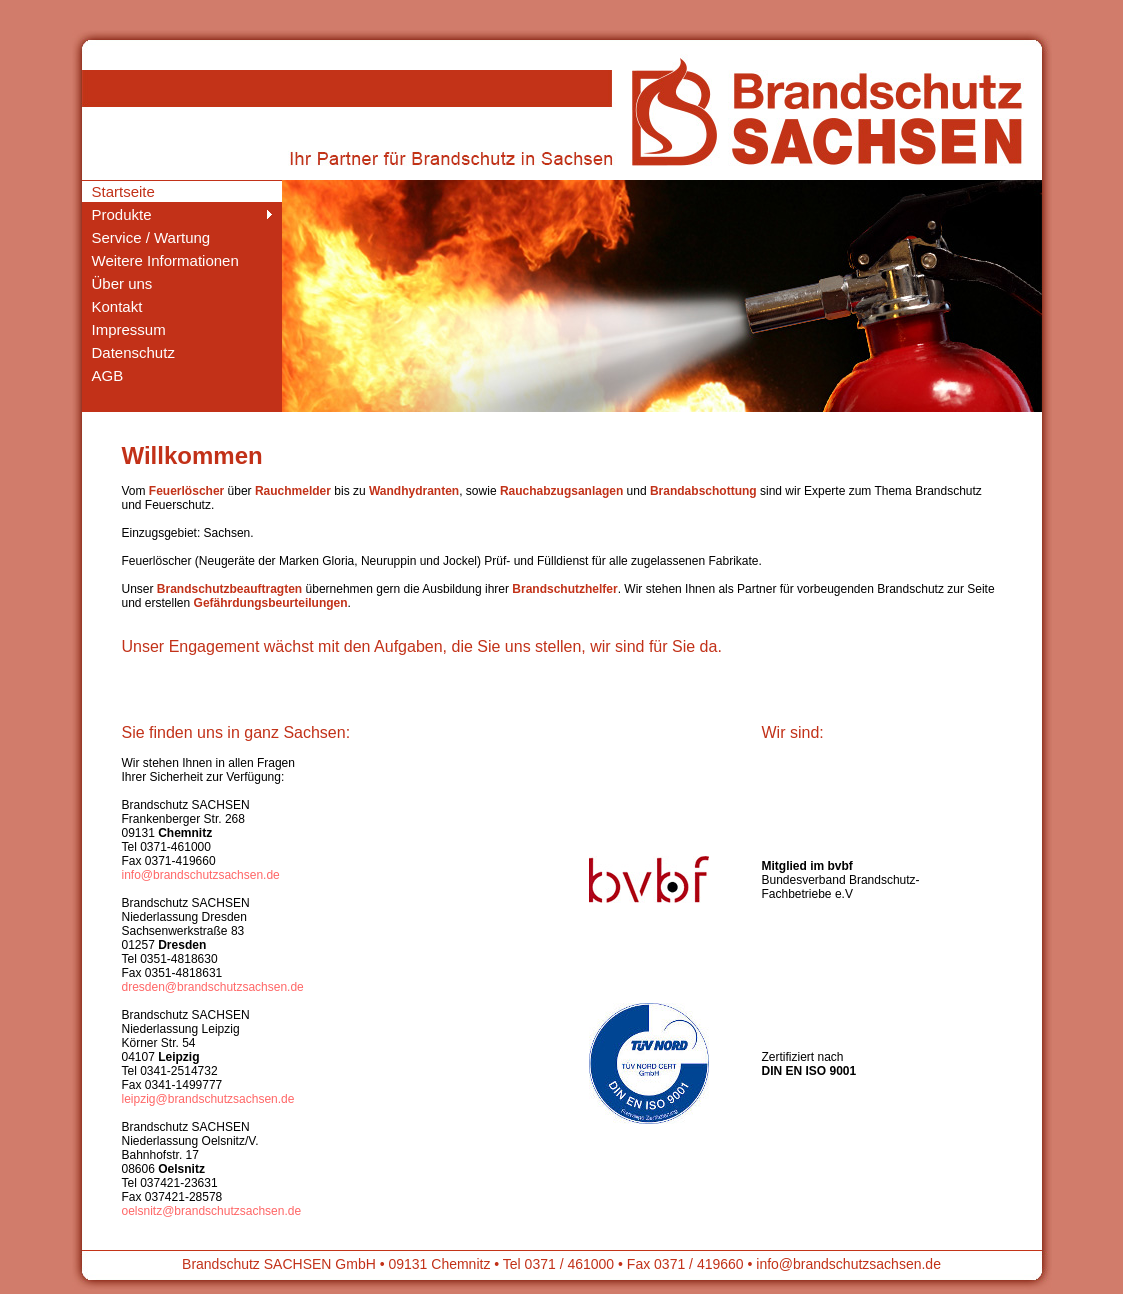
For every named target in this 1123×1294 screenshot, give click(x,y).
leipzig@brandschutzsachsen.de (208, 1099)
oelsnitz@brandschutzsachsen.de (212, 1211)
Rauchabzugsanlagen (561, 491)
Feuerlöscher (186, 491)
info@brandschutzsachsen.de (201, 875)
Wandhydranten (414, 491)
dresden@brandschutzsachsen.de (213, 987)
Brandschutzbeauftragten (229, 589)
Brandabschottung (703, 491)
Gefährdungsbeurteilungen (271, 603)
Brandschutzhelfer (564, 589)
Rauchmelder (293, 491)
